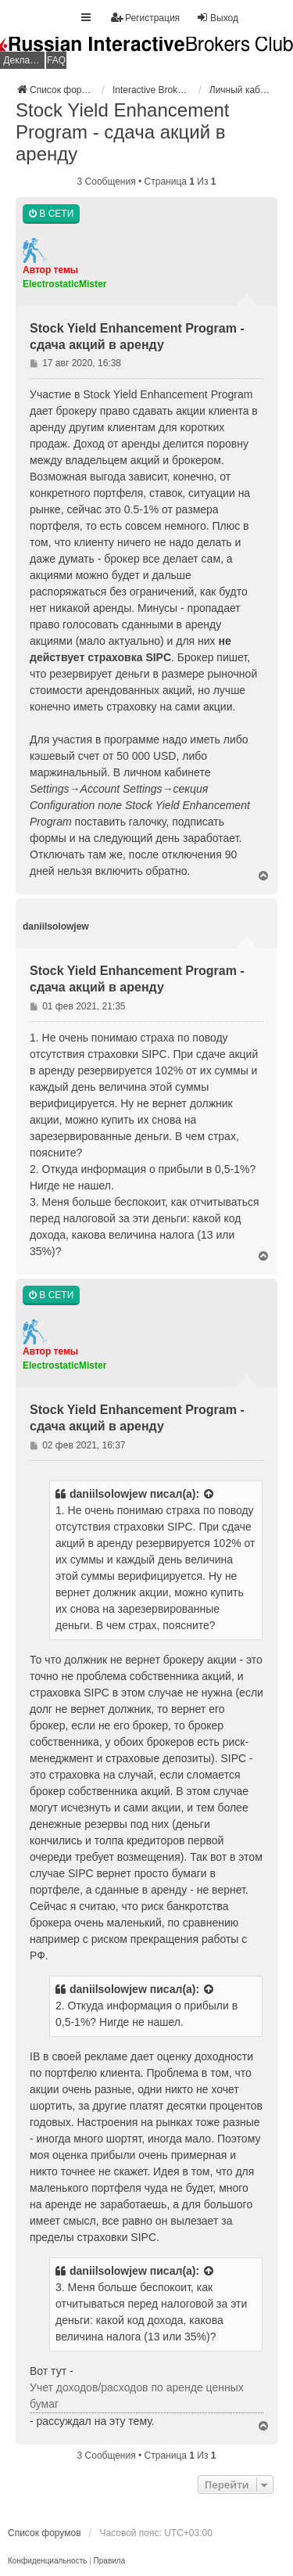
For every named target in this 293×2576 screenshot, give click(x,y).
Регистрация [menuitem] (145, 17)
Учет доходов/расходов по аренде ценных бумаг (137, 2395)
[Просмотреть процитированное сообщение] (209, 1494)
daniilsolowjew (108, 1494)
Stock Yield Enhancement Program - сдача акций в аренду (123, 131)
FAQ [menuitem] (56, 60)
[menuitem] (47, 2561)
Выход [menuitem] (217, 17)
